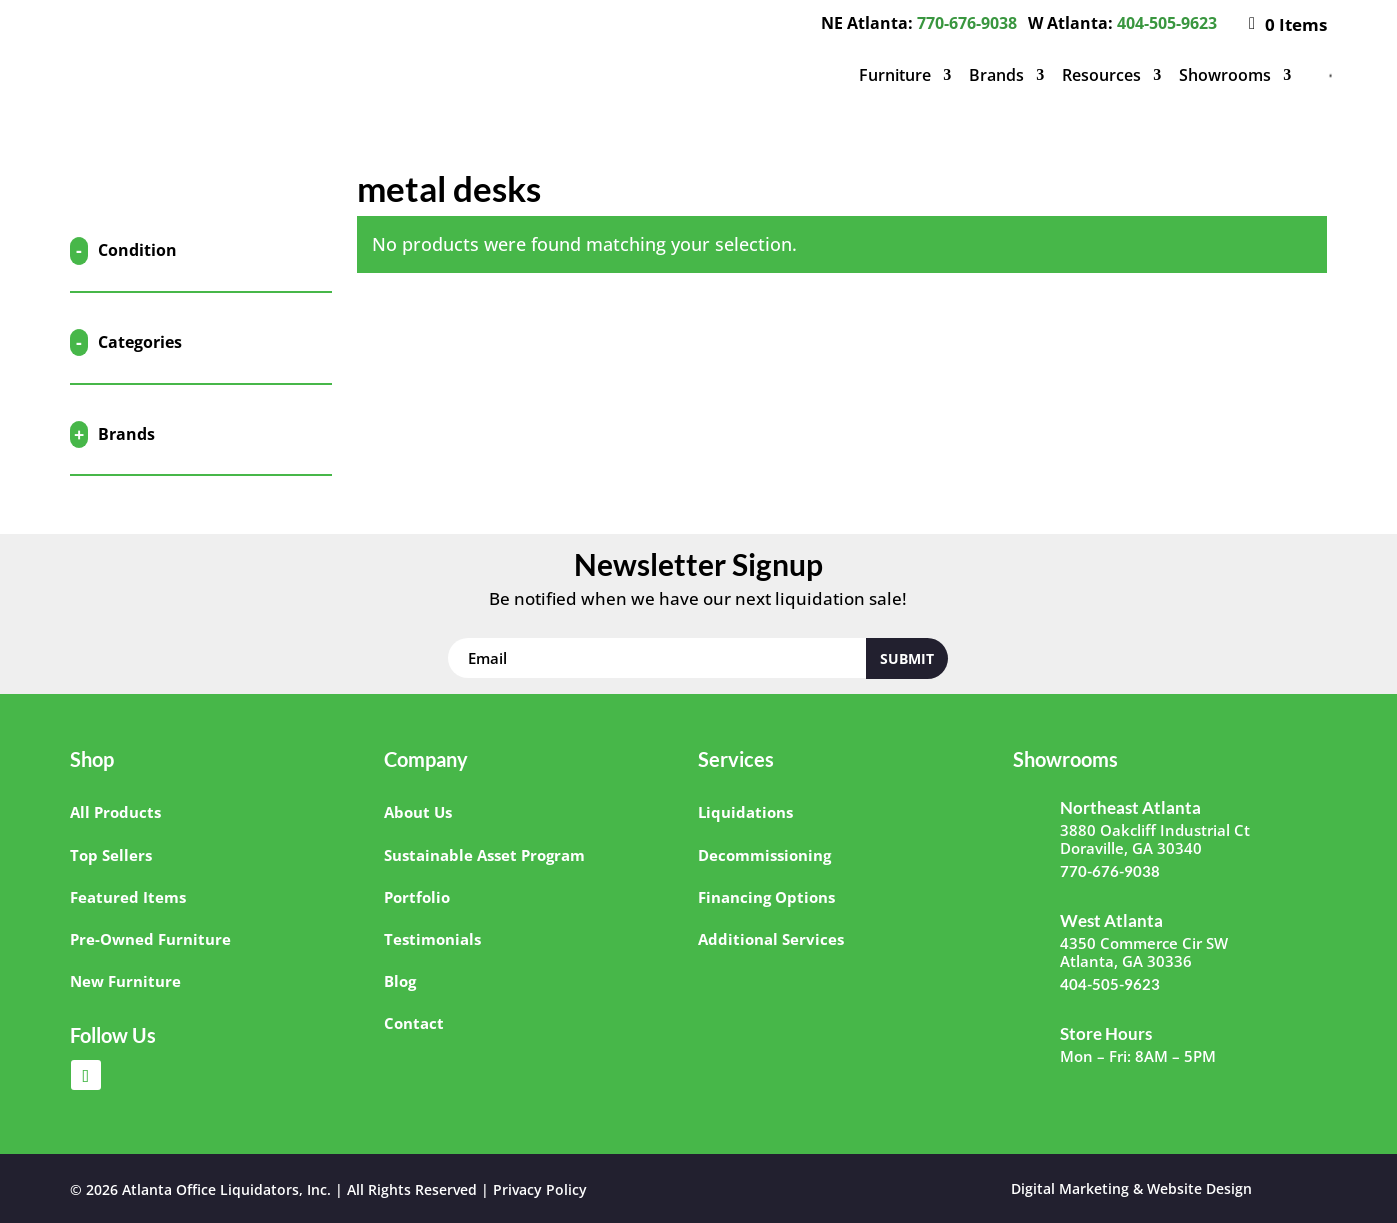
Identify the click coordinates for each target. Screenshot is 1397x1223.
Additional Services (771, 939)
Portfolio (417, 897)
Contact (414, 1023)
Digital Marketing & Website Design (1131, 1189)
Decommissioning (764, 855)
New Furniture (125, 981)
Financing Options (766, 897)
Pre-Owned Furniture (150, 939)
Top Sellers (111, 855)
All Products (115, 812)
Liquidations (745, 812)
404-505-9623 (1167, 23)
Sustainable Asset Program (484, 855)
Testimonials (432, 939)
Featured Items (128, 897)
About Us (418, 812)
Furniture (895, 75)
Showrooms (1225, 75)
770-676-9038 (967, 23)
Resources (1101, 75)
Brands (996, 75)
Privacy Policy (540, 1189)
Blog (400, 981)
